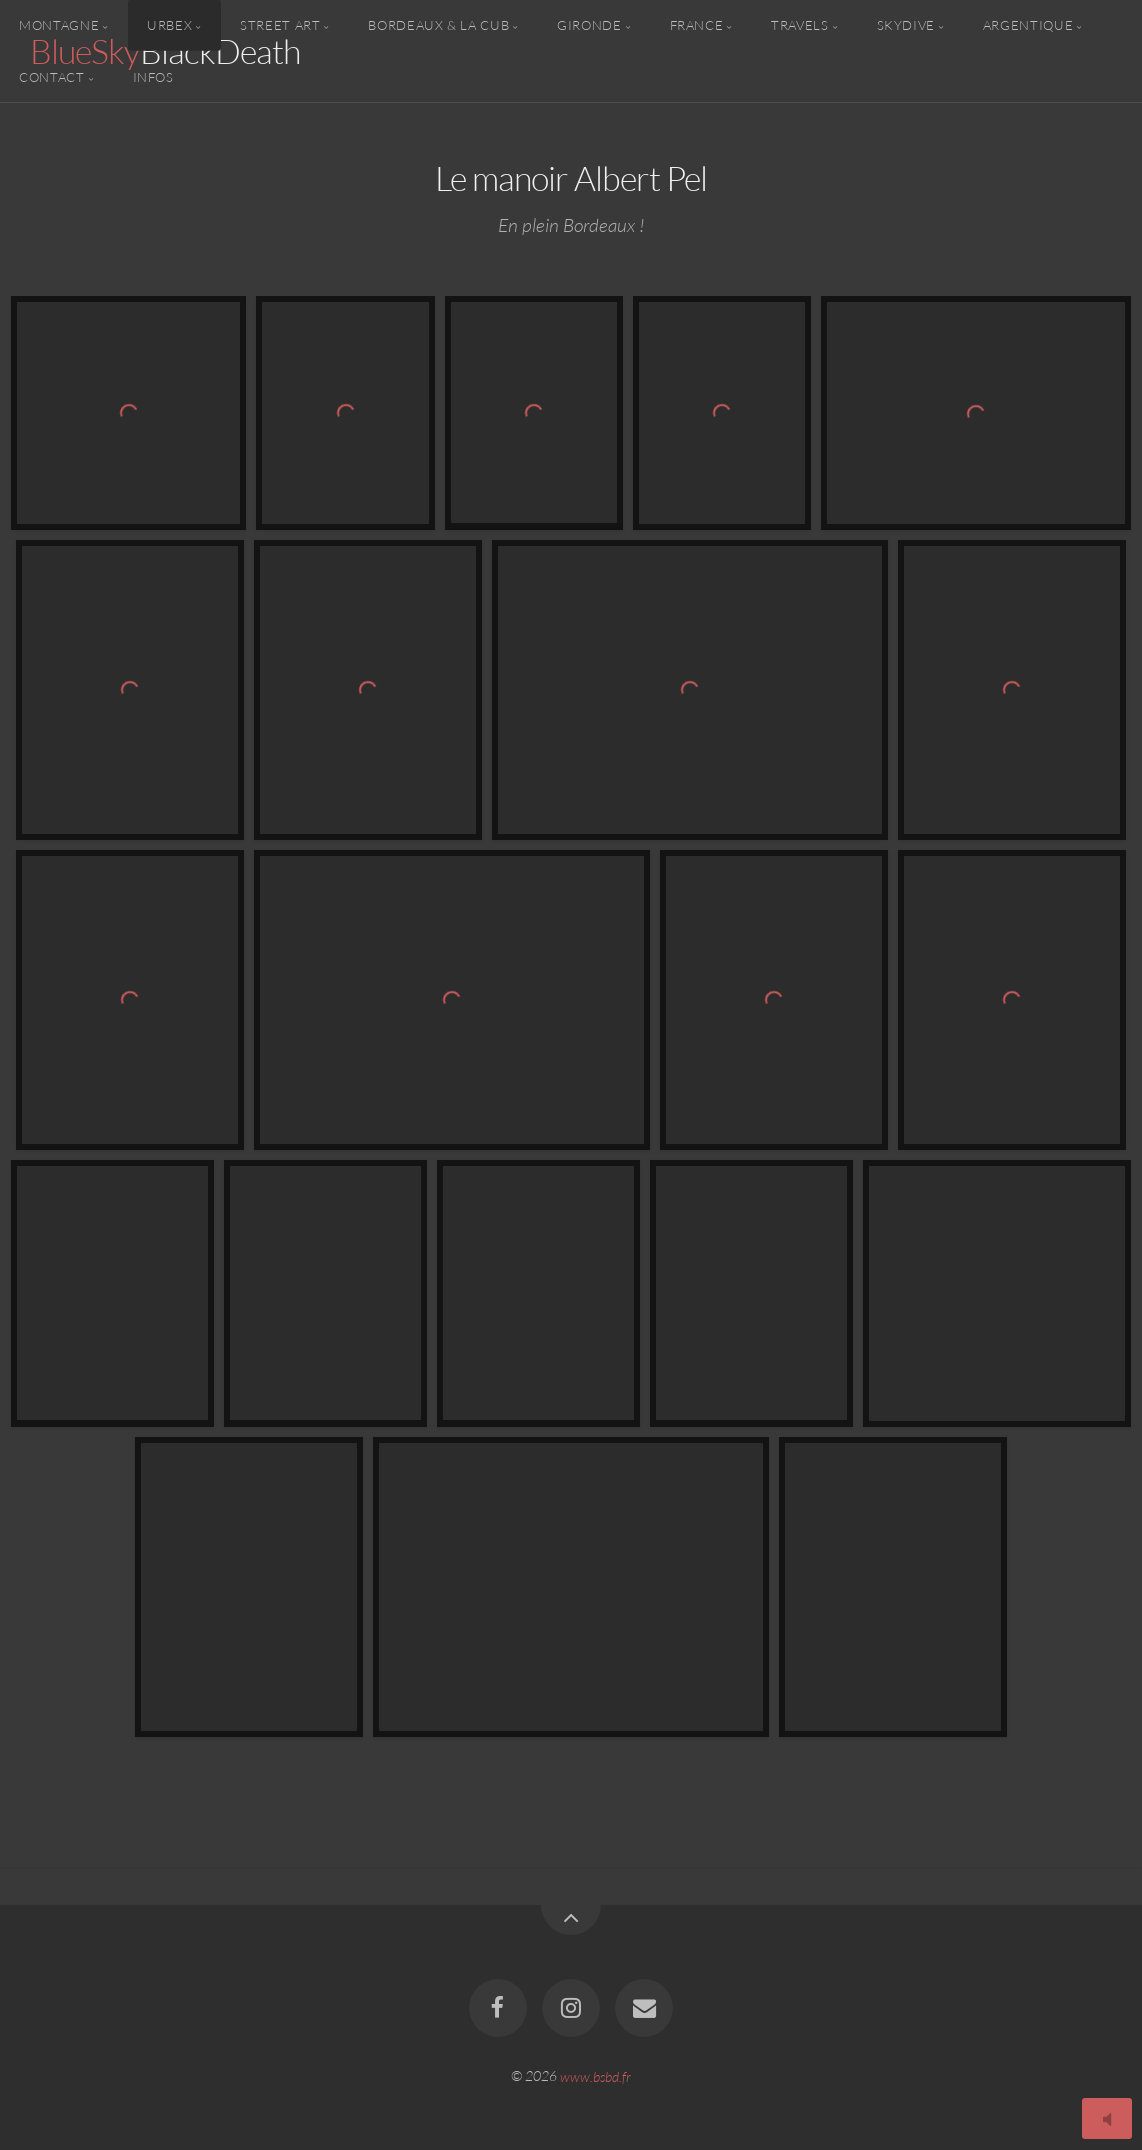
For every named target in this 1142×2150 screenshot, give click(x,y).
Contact (51, 76)
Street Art (280, 25)
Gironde (589, 25)
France (697, 25)
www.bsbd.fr (595, 2075)
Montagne (59, 25)
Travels (799, 25)
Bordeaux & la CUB (438, 25)
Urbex (169, 25)
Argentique (1028, 25)
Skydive (906, 25)
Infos (153, 76)
